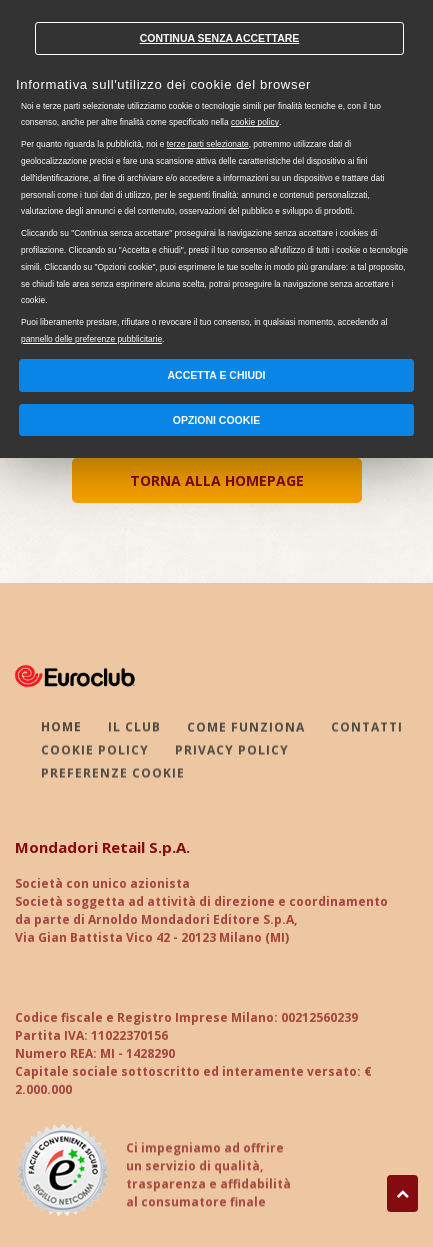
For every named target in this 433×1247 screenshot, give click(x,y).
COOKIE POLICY (95, 751)
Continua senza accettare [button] (220, 38)
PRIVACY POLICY (232, 751)
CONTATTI (367, 728)
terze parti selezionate (208, 144)
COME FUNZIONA (246, 728)
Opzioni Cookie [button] (217, 420)
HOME (61, 728)
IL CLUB (134, 728)
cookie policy (255, 122)
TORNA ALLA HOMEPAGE (217, 480)
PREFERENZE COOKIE (113, 774)
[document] (216, 176)
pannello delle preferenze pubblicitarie (91, 339)
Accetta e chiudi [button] (217, 375)
